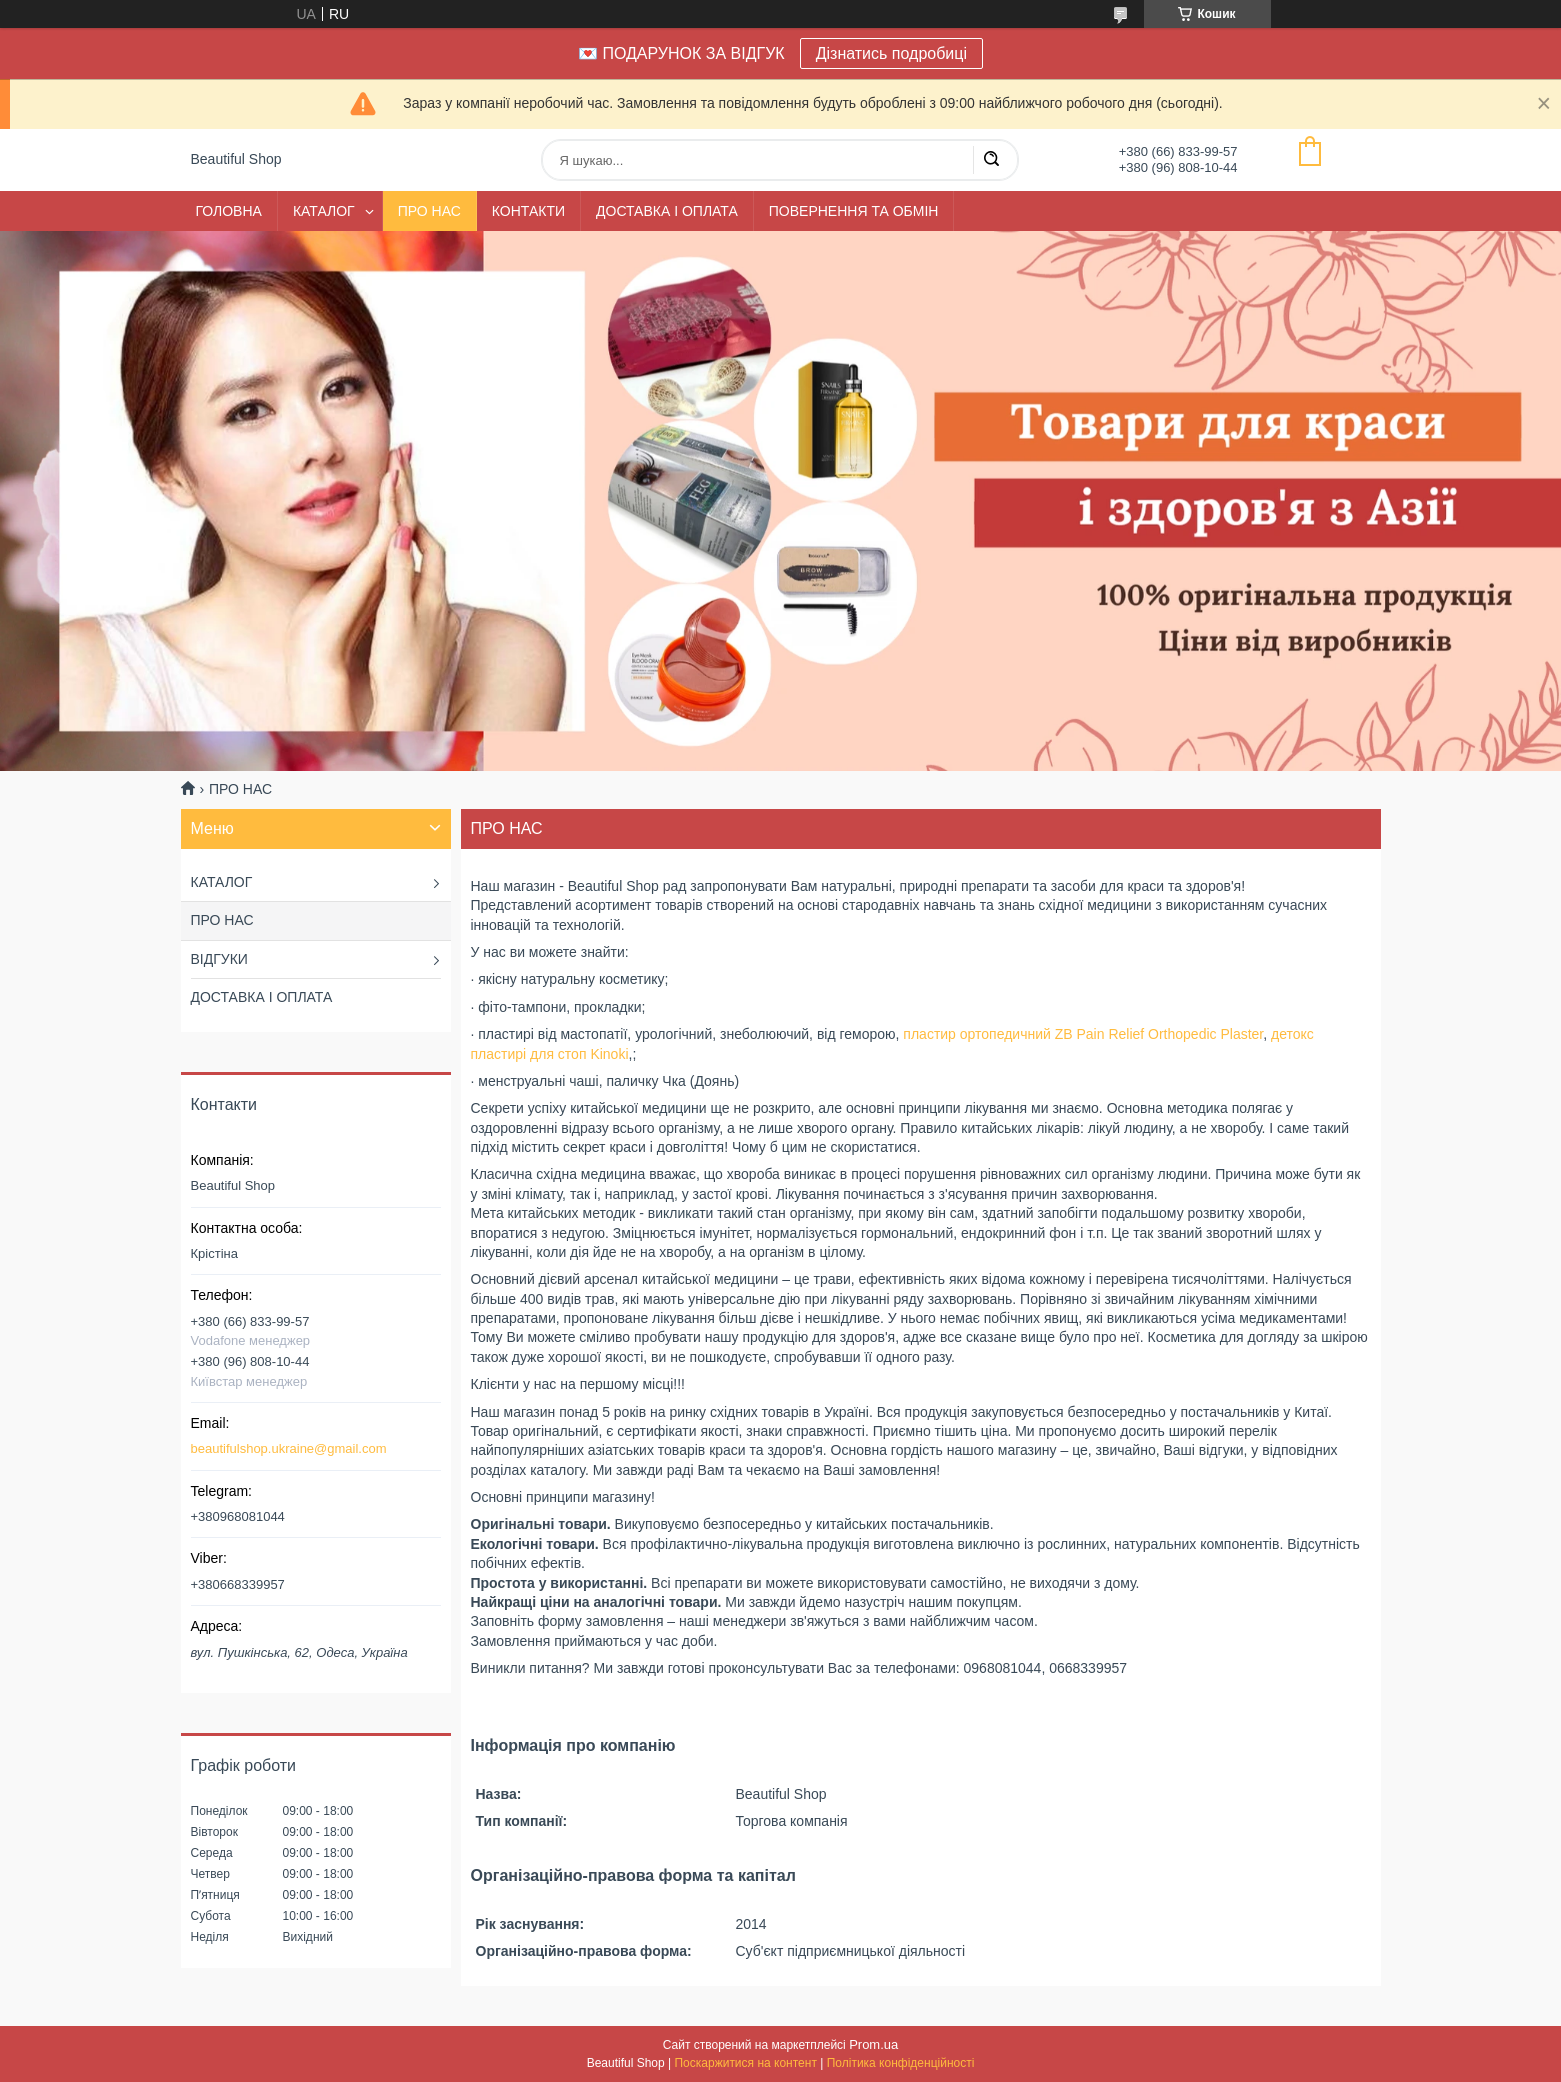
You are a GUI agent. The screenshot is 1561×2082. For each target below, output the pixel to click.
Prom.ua (873, 2044)
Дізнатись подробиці (891, 53)
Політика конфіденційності (901, 2063)
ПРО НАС (429, 211)
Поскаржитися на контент (745, 2063)
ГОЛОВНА (229, 211)
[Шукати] (991, 160)
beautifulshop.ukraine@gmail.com (289, 1448)
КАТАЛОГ (324, 211)
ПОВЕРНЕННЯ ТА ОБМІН (854, 211)
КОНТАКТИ (528, 211)
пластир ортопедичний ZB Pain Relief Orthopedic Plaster (1083, 1034)
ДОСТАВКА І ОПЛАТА (667, 211)
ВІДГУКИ (219, 959)
